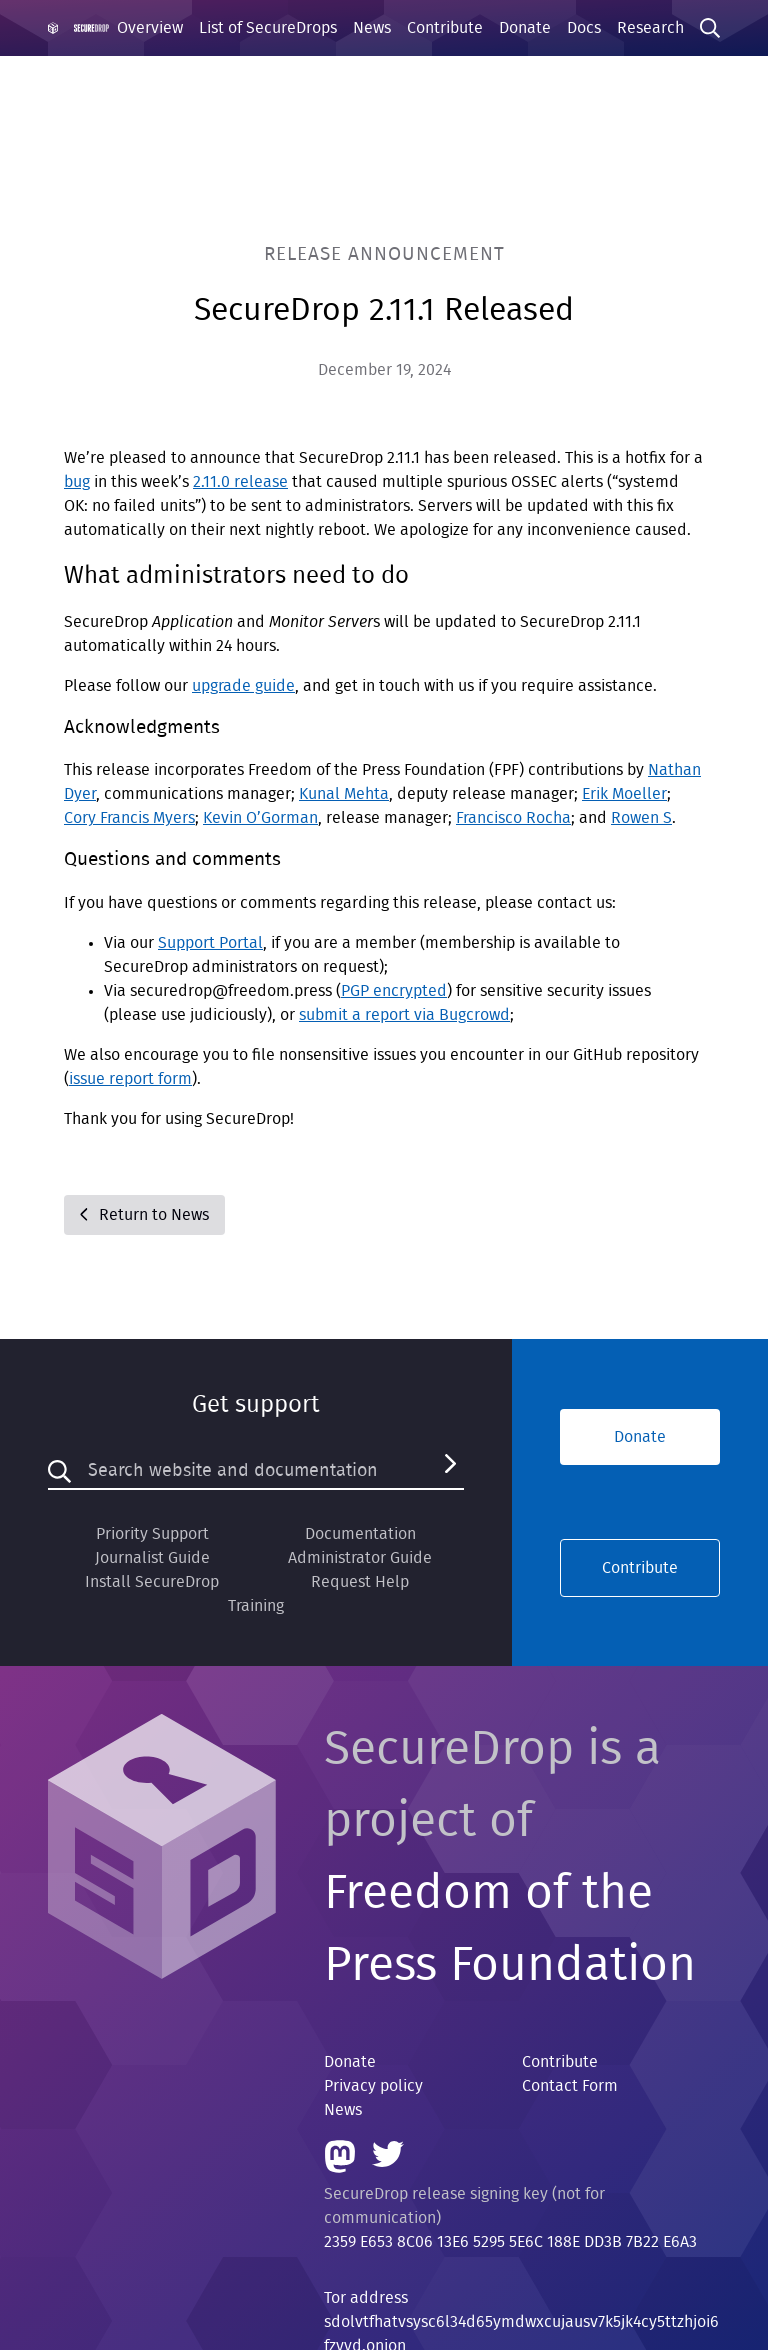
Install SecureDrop (152, 1582)
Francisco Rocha (513, 818)
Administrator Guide (360, 1558)
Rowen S (641, 818)
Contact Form (570, 2086)
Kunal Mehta (344, 794)
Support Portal (210, 943)
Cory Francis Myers (129, 818)
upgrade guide (243, 686)
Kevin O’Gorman (260, 818)
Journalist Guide (152, 1558)
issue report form (130, 1079)
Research (650, 28)
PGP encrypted (394, 991)
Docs (584, 28)
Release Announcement (384, 254)
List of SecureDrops (268, 28)
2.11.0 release (240, 482)
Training (256, 1606)
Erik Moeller (624, 794)
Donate (525, 28)
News (372, 28)
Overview (150, 28)
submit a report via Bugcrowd (404, 1015)
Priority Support (152, 1534)
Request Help (360, 1582)
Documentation (360, 1534)
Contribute (445, 28)
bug (77, 482)
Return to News (144, 1215)
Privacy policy (373, 2086)
